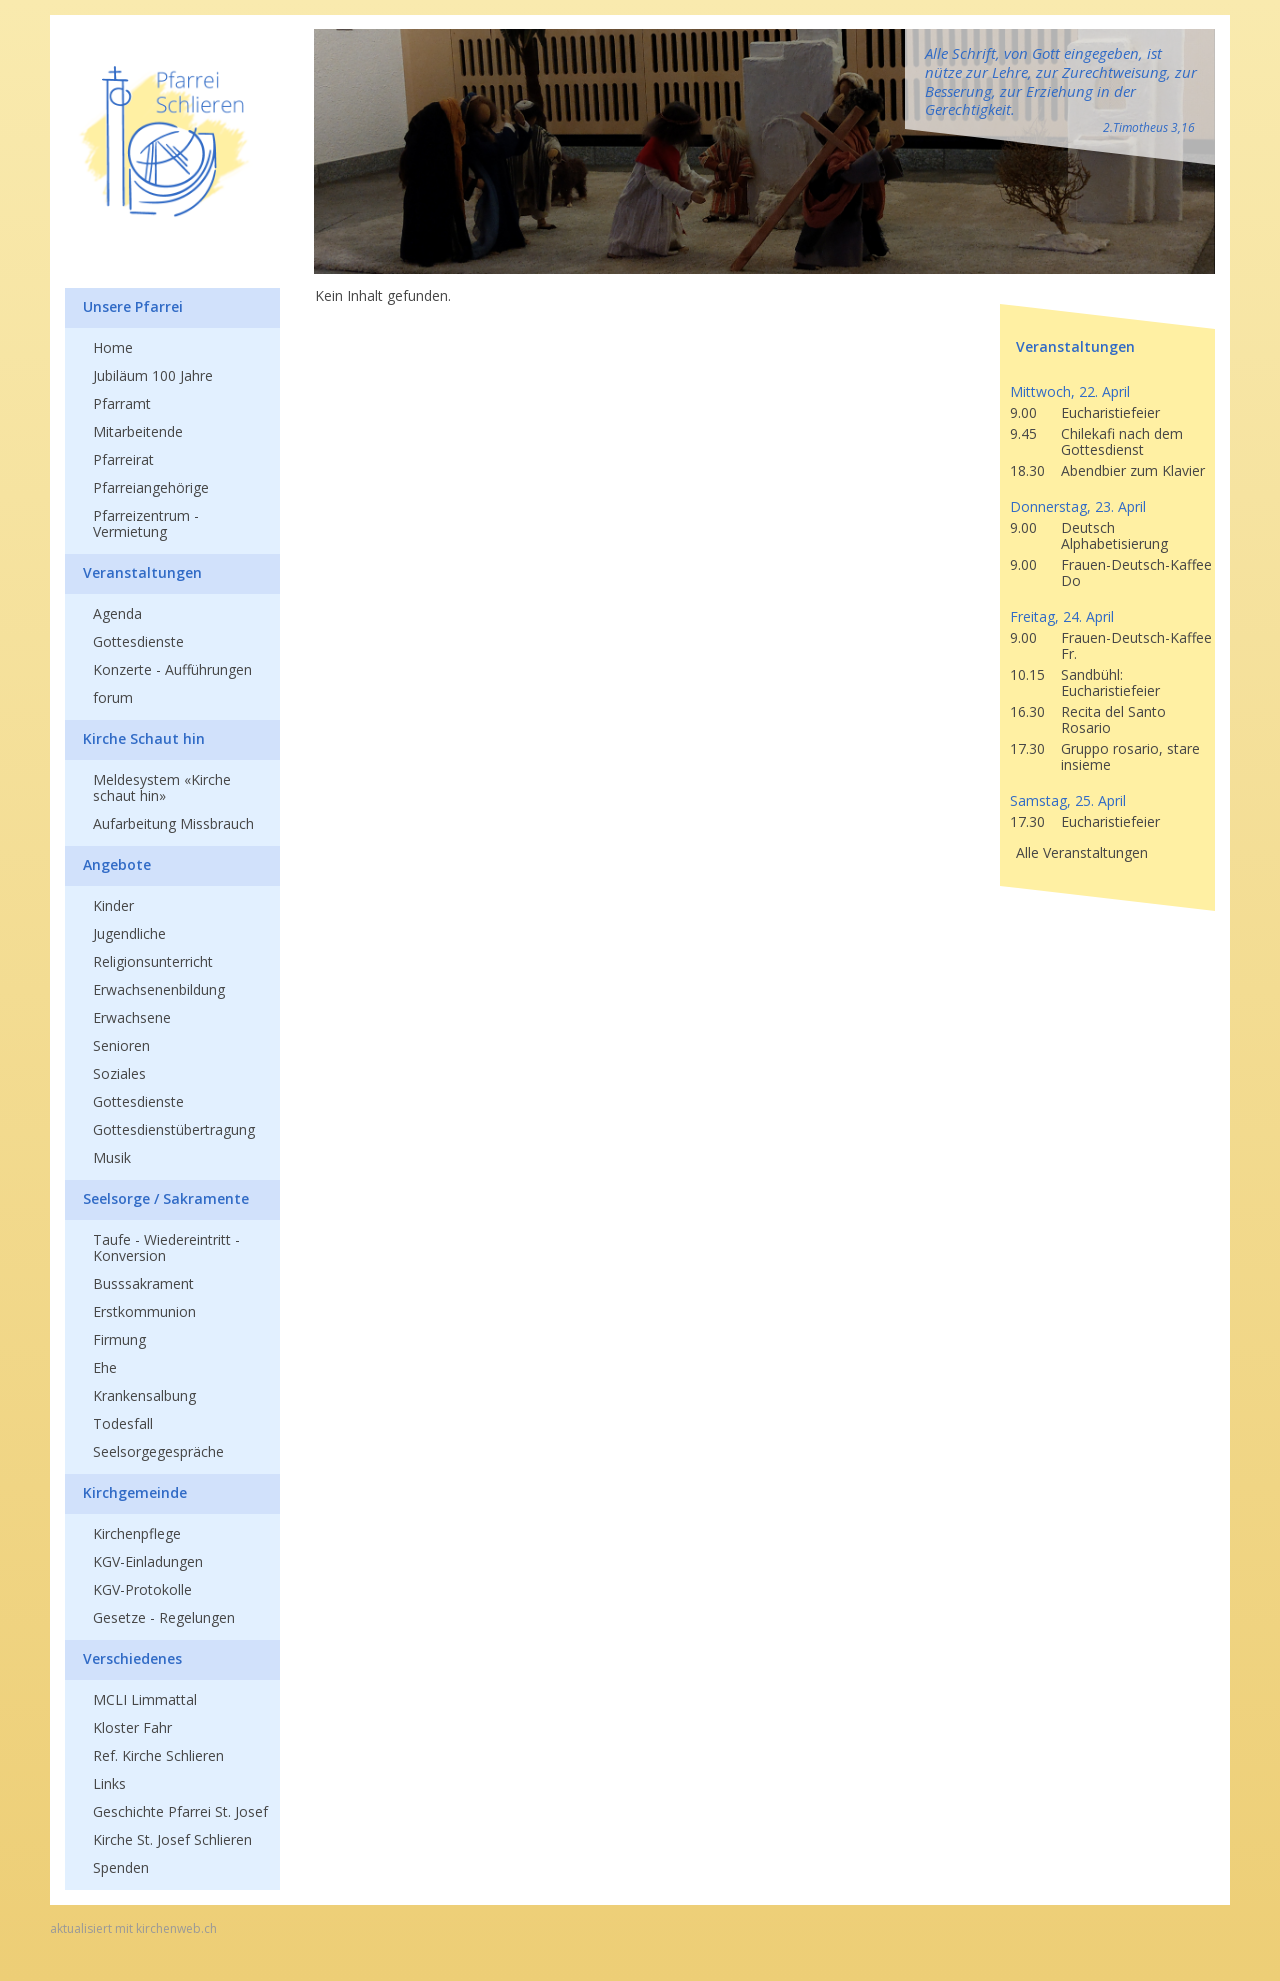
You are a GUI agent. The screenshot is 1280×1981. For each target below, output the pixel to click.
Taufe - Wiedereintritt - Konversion (166, 1247)
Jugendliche (129, 933)
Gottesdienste (138, 641)
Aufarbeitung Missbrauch (173, 823)
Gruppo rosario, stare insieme (1130, 756)
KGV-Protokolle (142, 1589)
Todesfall (123, 1423)
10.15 (1027, 674)
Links (109, 1783)
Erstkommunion (144, 1311)
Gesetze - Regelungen (164, 1617)
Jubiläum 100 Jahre (153, 375)
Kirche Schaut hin (144, 738)
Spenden (121, 1867)
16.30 (1027, 711)
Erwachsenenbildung (159, 989)
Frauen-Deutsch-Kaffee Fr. (1136, 645)
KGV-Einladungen (148, 1561)
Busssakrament (143, 1283)
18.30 (1027, 470)
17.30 (1027, 748)
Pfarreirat (123, 459)
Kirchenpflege (137, 1533)
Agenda (117, 613)
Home (113, 347)
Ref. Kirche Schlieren (158, 1755)
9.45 (1023, 433)
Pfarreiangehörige (151, 487)
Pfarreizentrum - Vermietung (146, 523)
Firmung (119, 1339)
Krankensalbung (144, 1395)
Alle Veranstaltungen (1082, 852)
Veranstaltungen (142, 572)
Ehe (105, 1367)
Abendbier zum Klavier (1133, 470)
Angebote (117, 864)
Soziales (119, 1073)
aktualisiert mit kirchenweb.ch (133, 1929)
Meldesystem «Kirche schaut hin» (162, 787)
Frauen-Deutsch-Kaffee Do (1136, 572)
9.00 (1023, 412)
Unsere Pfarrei (133, 306)
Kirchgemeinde (135, 1492)
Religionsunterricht (153, 961)
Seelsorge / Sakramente (166, 1198)
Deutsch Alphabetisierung (1114, 535)
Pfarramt (122, 403)
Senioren (121, 1045)
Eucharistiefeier (1110, 412)
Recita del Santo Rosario (1113, 719)
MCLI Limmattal (145, 1699)
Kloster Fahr (132, 1727)
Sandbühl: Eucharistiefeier (1110, 682)
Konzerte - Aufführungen (172, 669)
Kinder (113, 905)
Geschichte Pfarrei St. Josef (180, 1811)
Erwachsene (132, 1017)
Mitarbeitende (138, 431)
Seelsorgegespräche (158, 1451)
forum (113, 697)
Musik (112, 1157)
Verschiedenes (132, 1658)
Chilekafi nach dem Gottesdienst (1122, 441)
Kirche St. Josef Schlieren (172, 1839)
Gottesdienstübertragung (174, 1129)
